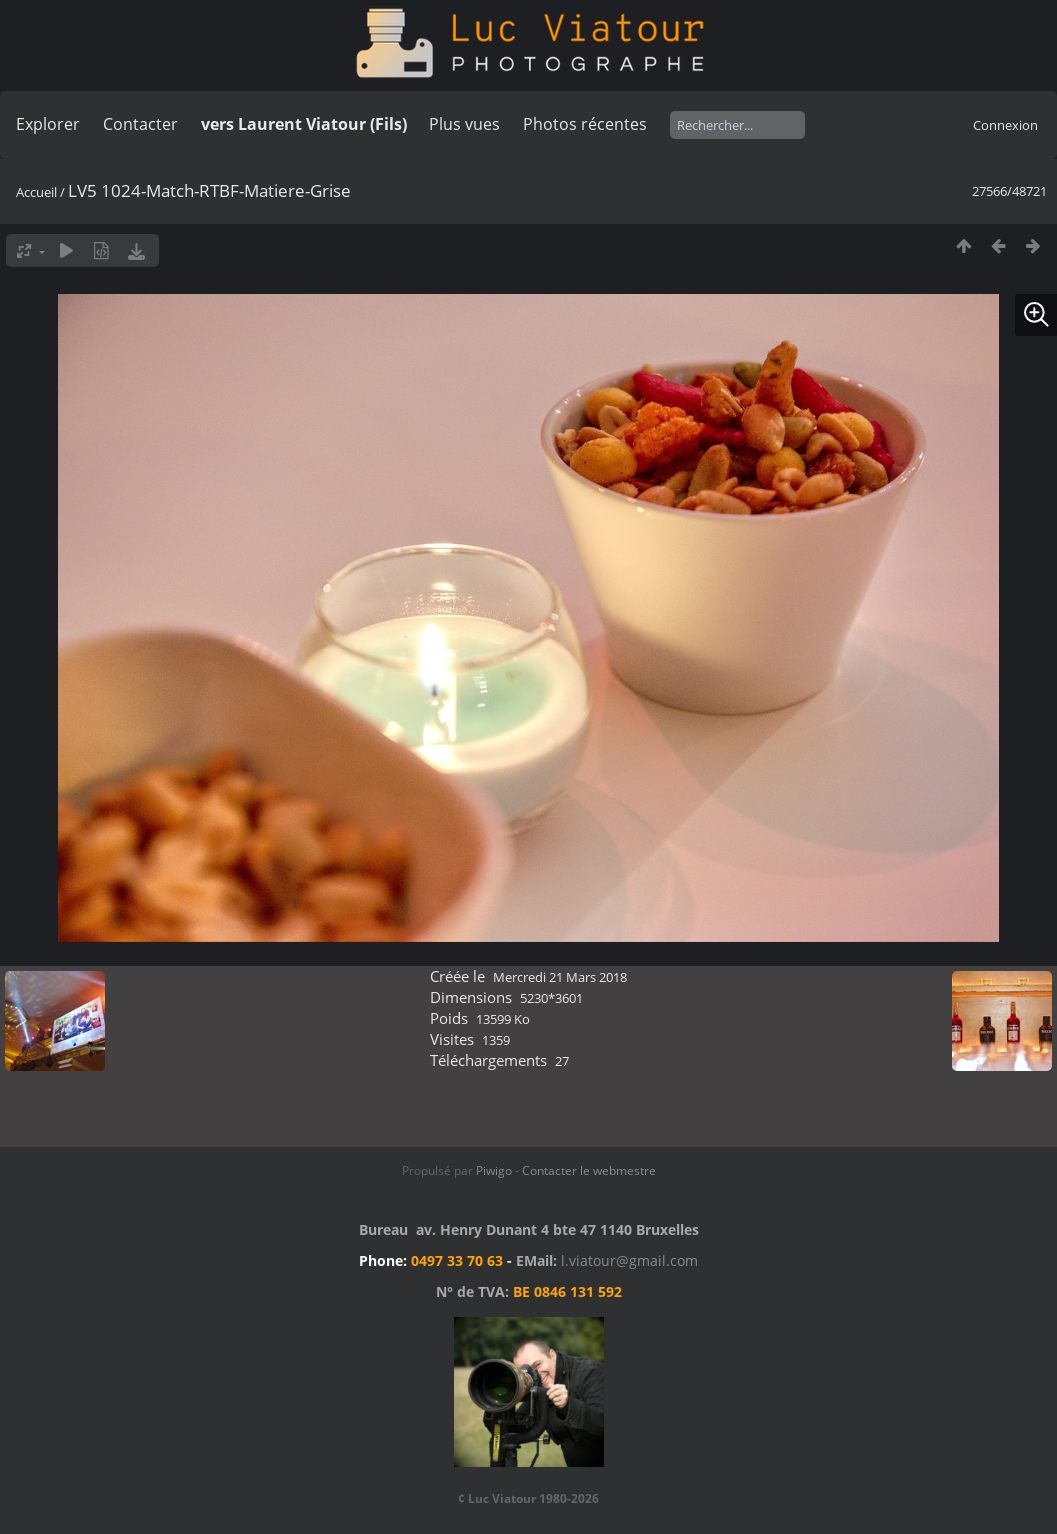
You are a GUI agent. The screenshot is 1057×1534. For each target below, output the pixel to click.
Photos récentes (585, 124)
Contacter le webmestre (589, 1170)
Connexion (1005, 125)
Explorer (48, 124)
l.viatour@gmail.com (629, 1260)
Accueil (36, 192)
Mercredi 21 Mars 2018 (560, 977)
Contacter (140, 124)
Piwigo (494, 1170)
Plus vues (464, 124)
